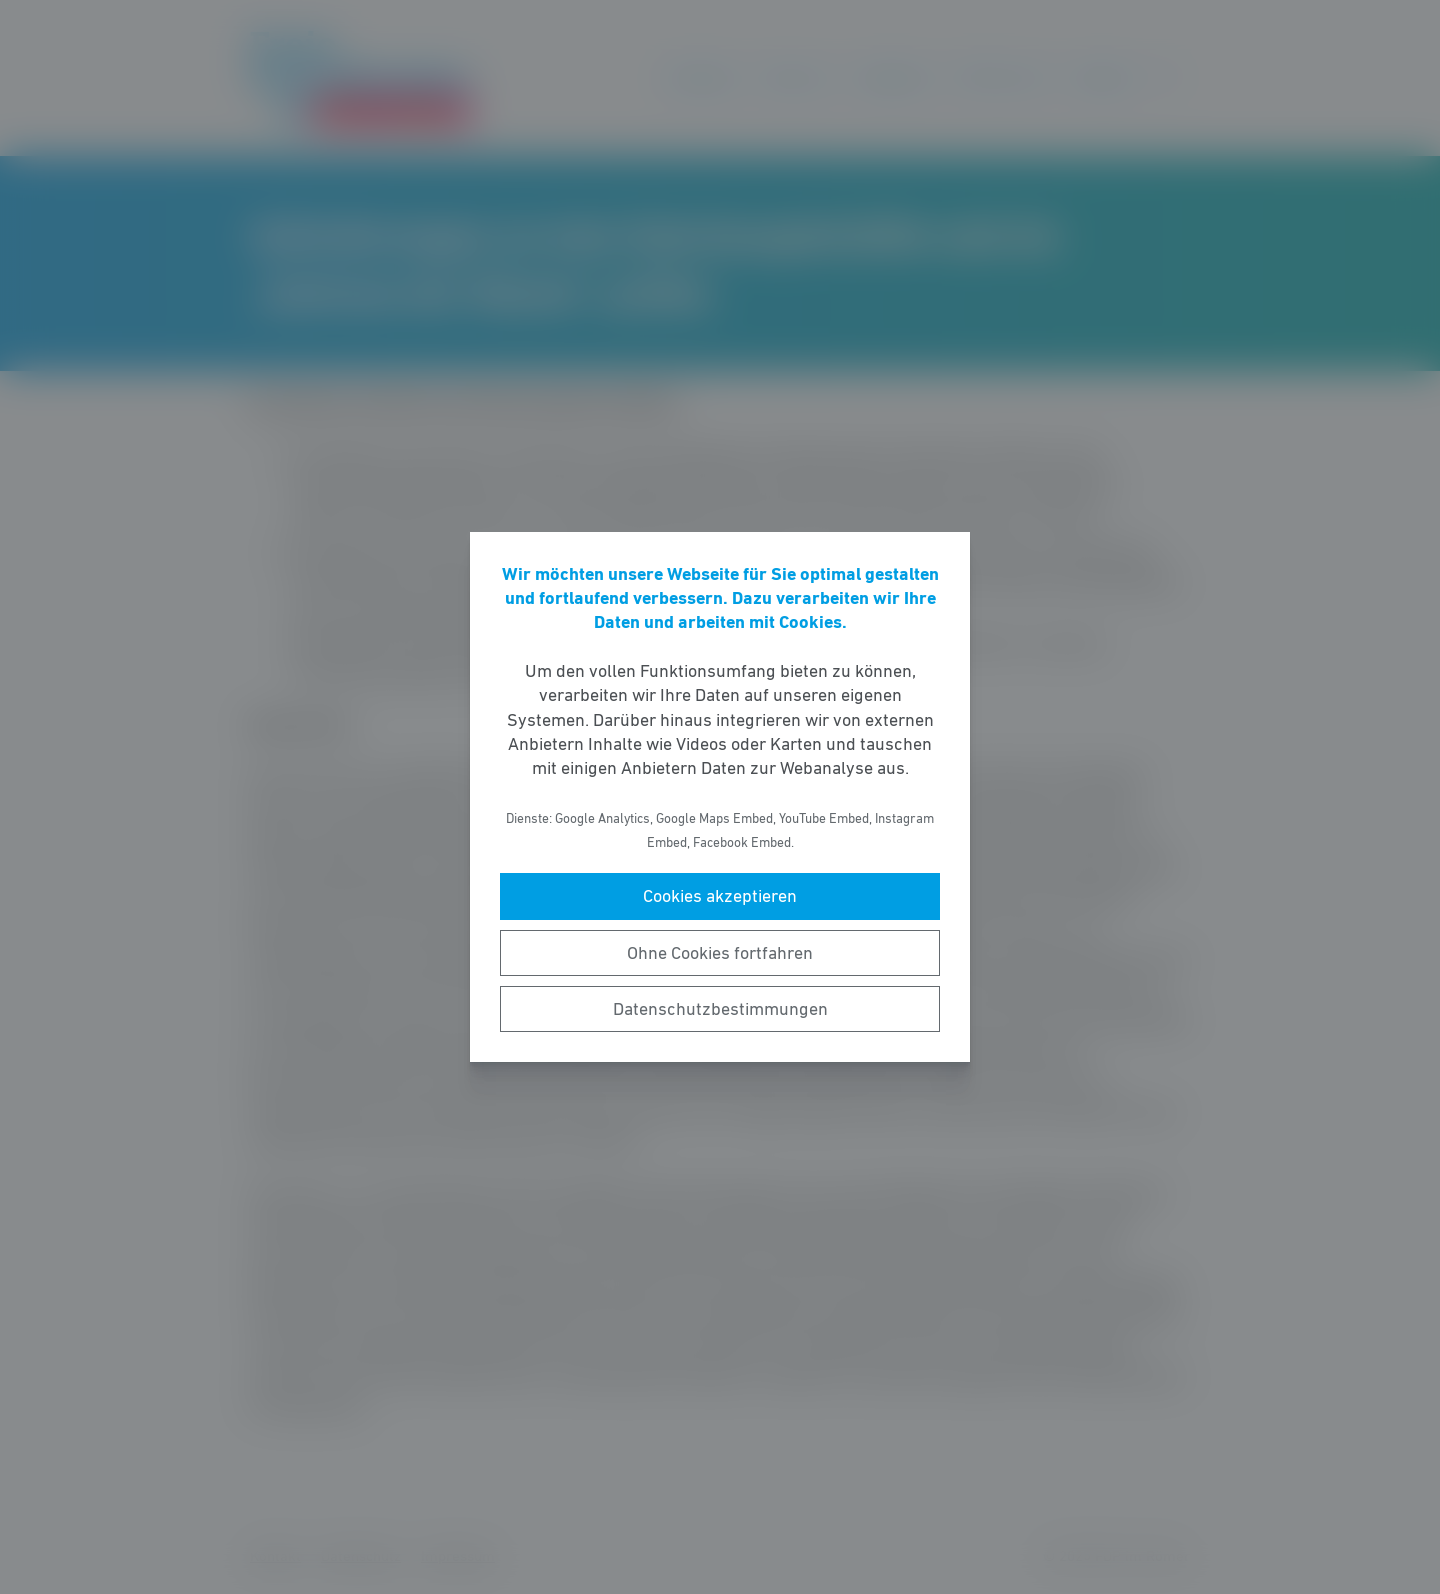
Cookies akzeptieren (720, 896)
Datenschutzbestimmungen (720, 1009)
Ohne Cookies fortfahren (720, 953)
